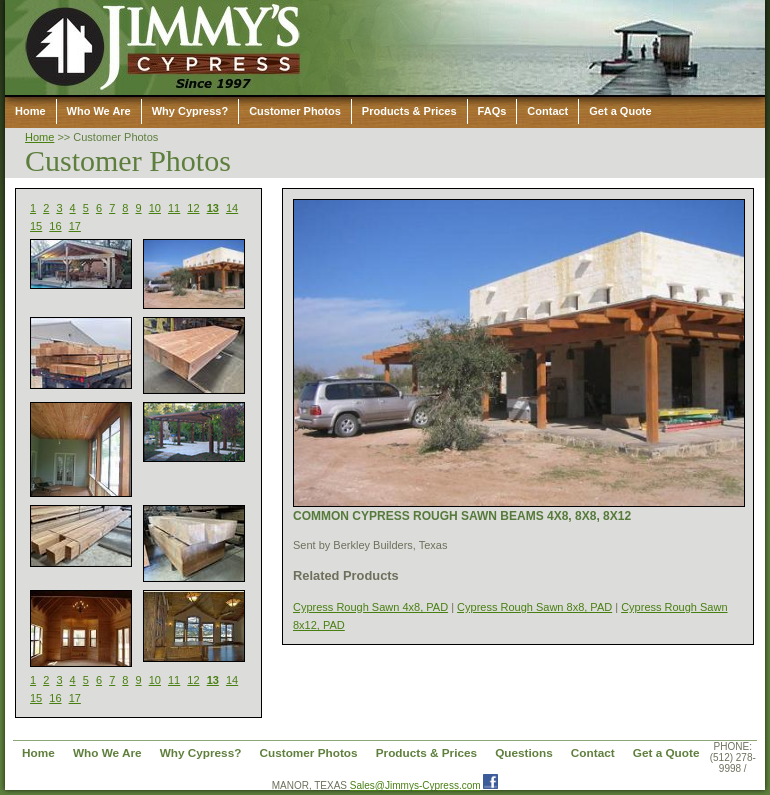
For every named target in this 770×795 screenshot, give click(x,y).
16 (55, 226)
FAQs (492, 111)
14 (232, 208)
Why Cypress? (190, 111)
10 (155, 208)
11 (174, 208)
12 (193, 208)
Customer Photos (295, 111)
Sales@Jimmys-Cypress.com (415, 785)
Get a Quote (620, 111)
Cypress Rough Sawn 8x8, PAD (534, 607)
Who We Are (99, 111)
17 (75, 226)
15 (36, 226)
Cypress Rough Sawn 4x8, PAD (370, 607)
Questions (524, 752)
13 (213, 208)
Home (30, 111)
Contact (547, 111)
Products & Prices (409, 111)
